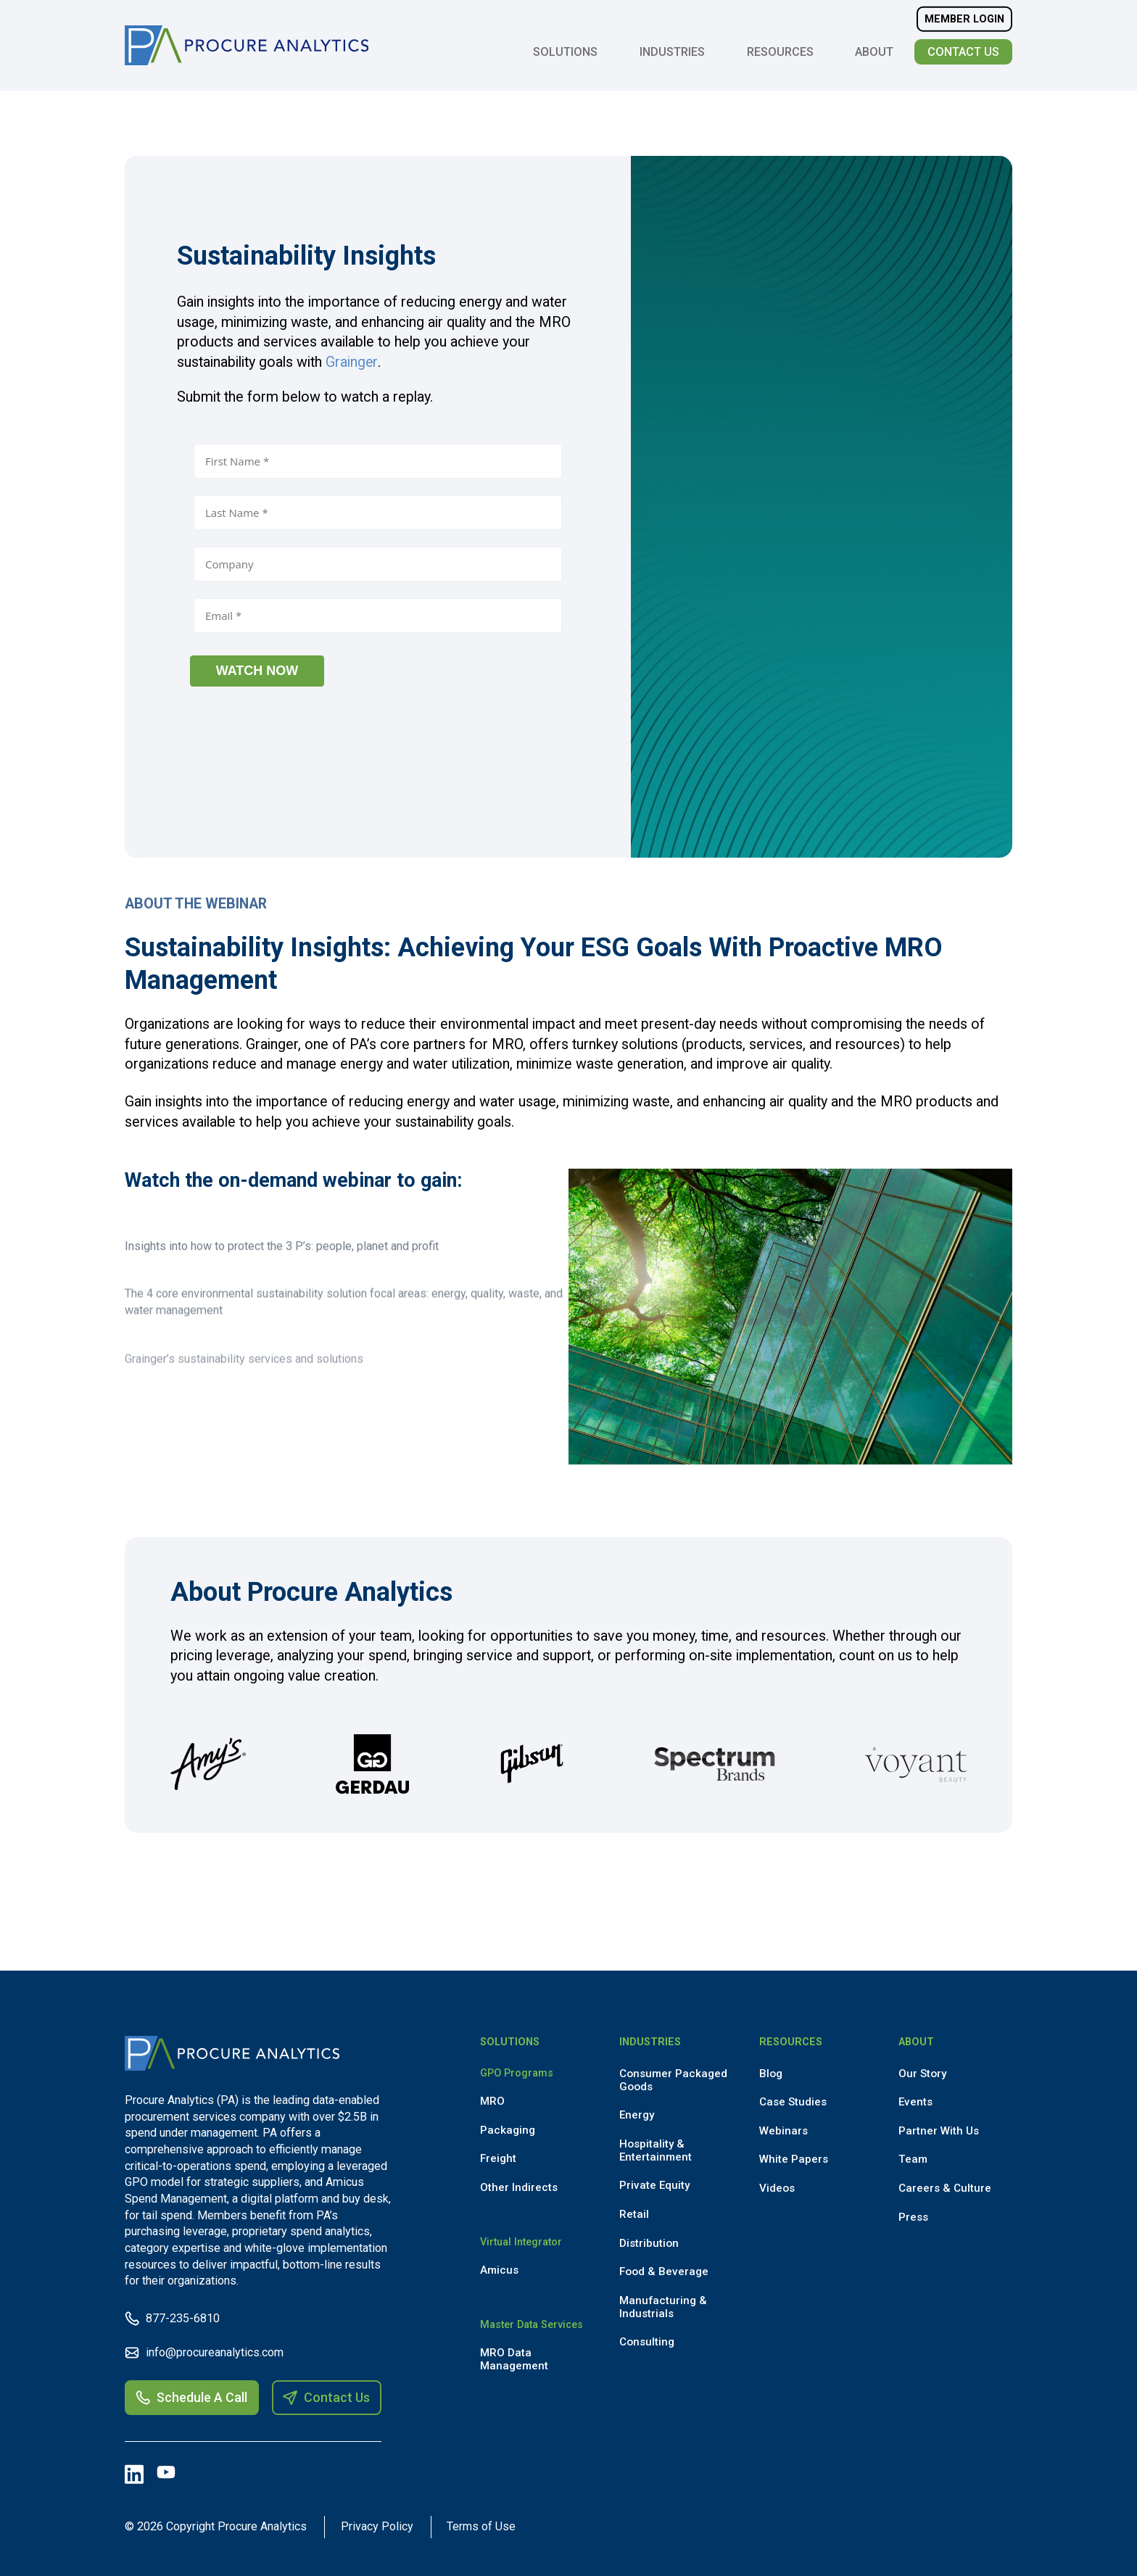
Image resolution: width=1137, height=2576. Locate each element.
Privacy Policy (378, 2526)
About (874, 52)
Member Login (964, 19)
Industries (672, 52)
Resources (780, 52)
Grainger (352, 362)
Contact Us (963, 52)
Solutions (565, 52)
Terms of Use (485, 2526)
